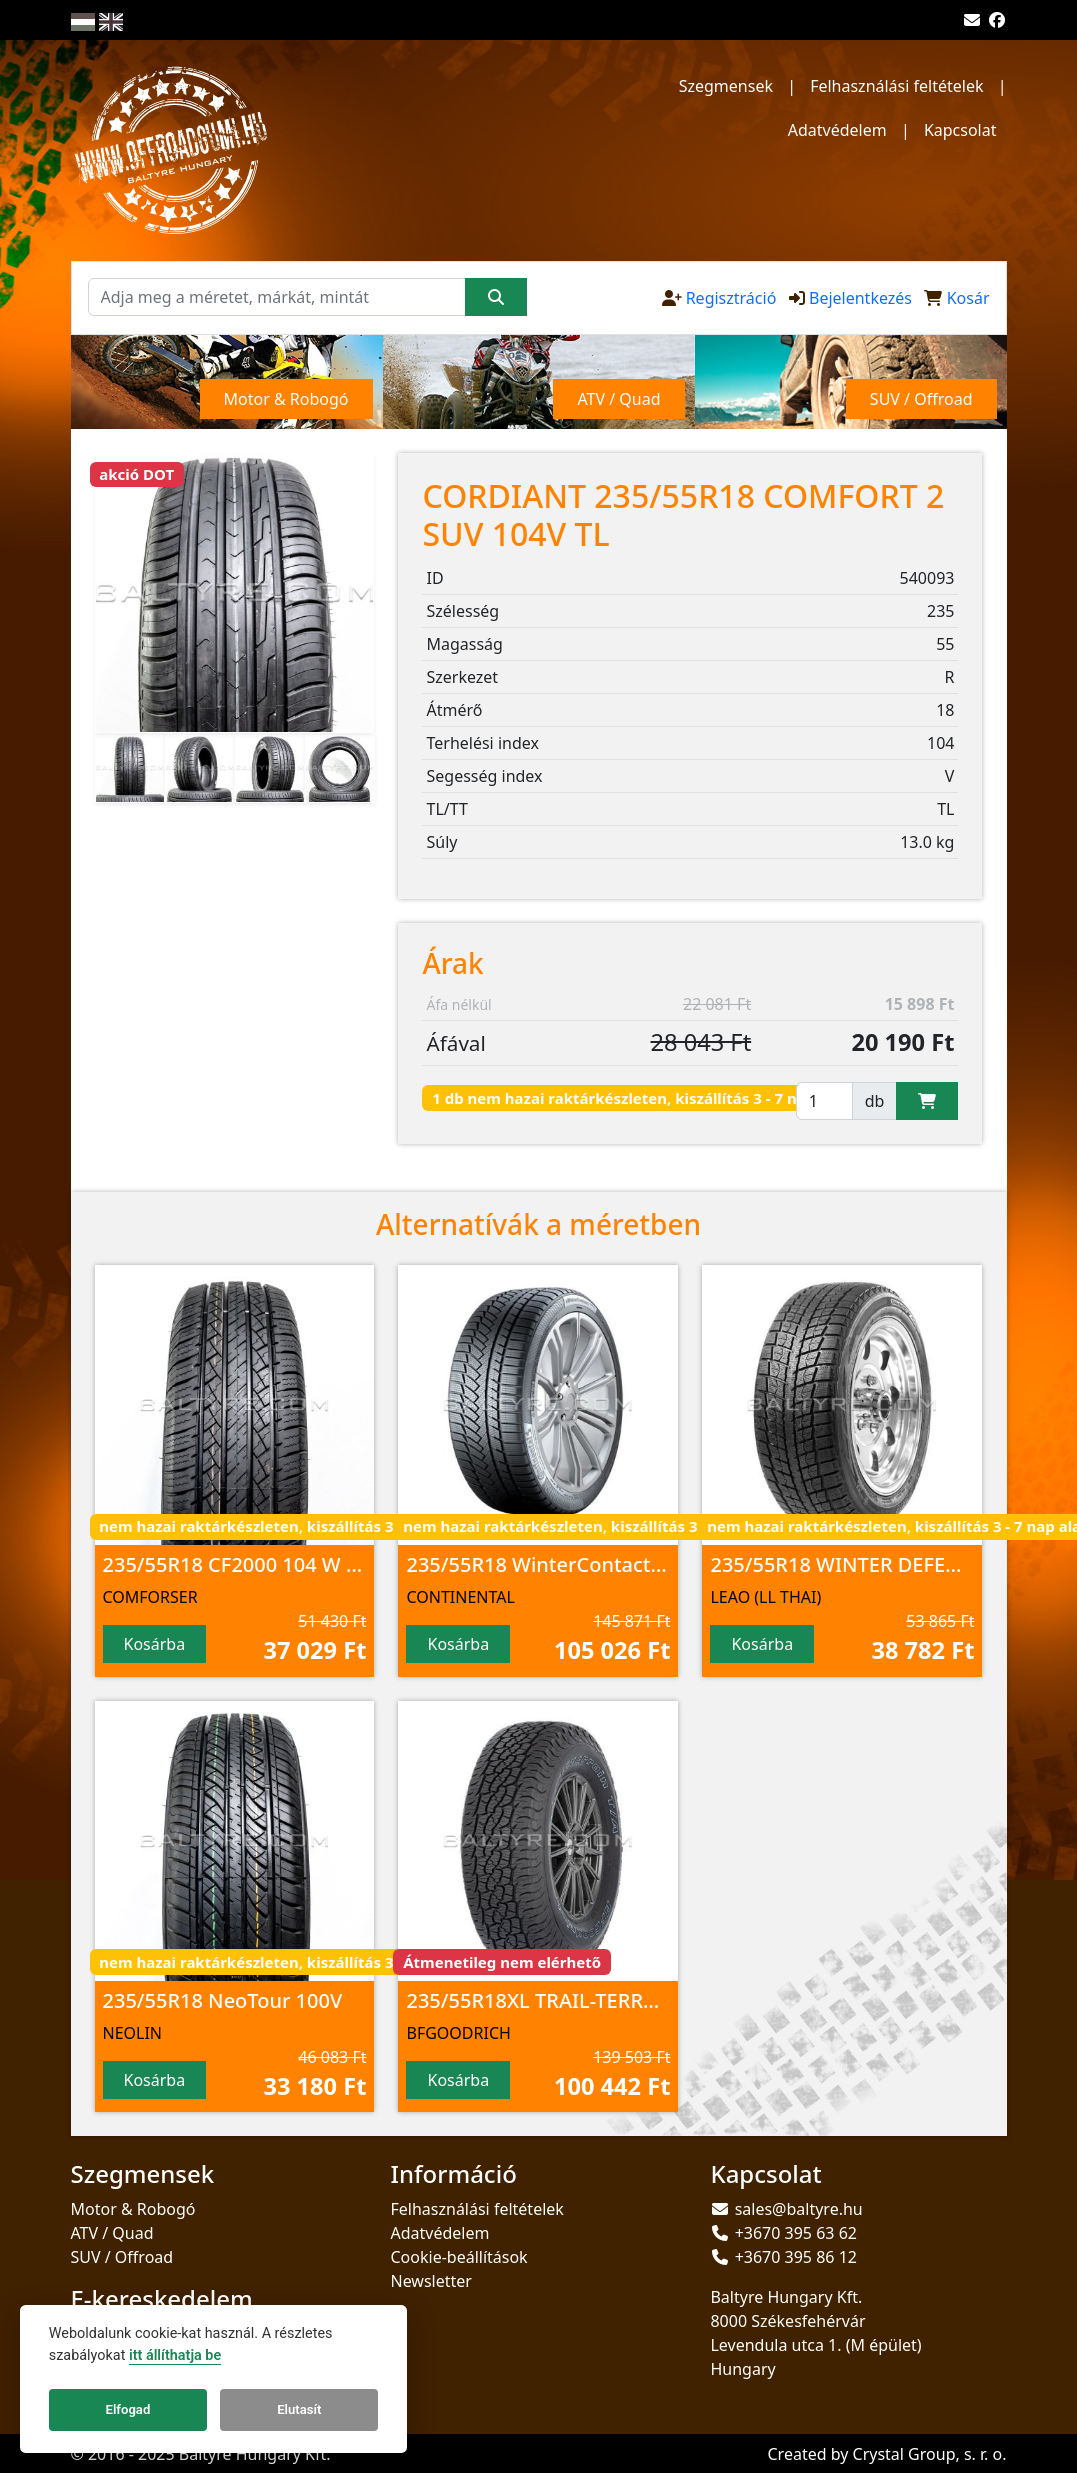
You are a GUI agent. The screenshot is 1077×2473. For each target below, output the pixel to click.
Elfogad (128, 2409)
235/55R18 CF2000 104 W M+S (245, 1564)
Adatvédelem (837, 130)
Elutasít (299, 2409)
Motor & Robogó (133, 2209)
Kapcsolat (960, 130)
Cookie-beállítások (458, 2257)
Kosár (968, 298)
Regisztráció (731, 298)
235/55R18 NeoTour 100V (223, 2000)
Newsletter (430, 2281)
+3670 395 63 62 (796, 2233)
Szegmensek (726, 86)
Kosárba (155, 1644)
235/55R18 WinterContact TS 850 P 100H (597, 1564)
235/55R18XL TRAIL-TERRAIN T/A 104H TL (601, 2000)
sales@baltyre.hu (799, 2209)
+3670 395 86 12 (796, 2257)
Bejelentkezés (860, 298)
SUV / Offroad (122, 2257)
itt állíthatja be (175, 2355)
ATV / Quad (112, 2233)
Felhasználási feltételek (896, 86)
